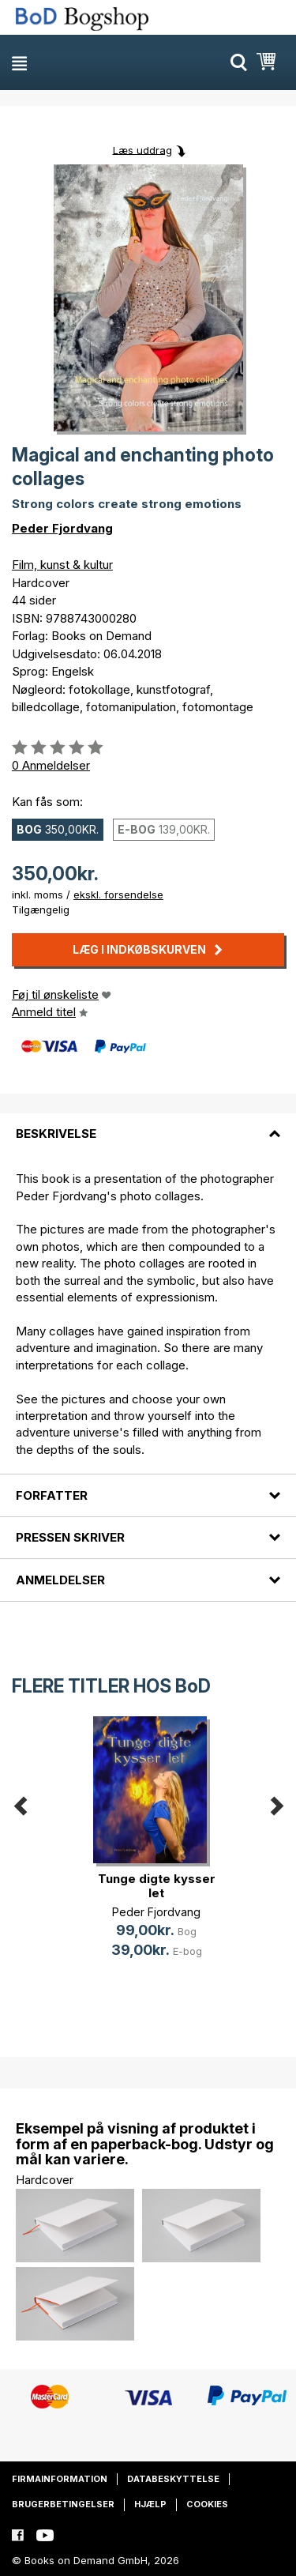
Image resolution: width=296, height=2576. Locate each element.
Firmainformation (59, 2478)
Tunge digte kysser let (156, 1885)
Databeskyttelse (173, 2478)
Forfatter (52, 1495)
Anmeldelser (60, 1579)
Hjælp (150, 2504)
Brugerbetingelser (63, 2504)
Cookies (207, 2504)
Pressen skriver (70, 1537)
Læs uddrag (142, 149)
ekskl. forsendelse (118, 894)
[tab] (148, 1124)
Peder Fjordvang (62, 528)
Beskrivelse (56, 1133)
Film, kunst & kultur (62, 564)
